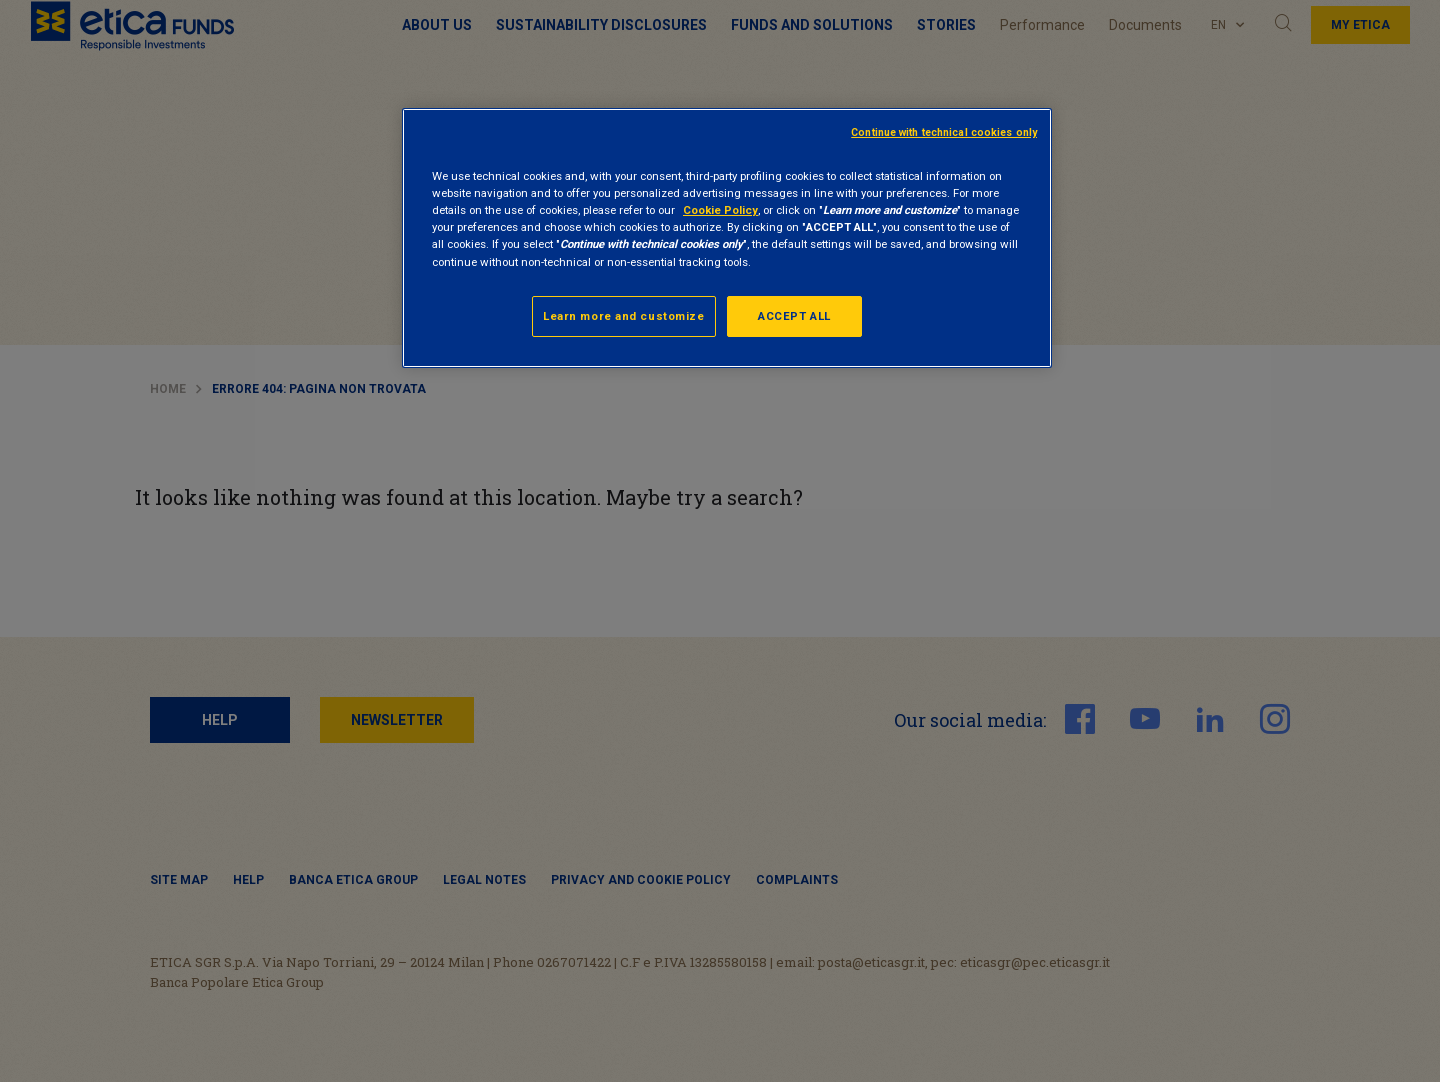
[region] (727, 238)
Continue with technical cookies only (944, 132)
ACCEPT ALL (794, 316)
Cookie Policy (720, 210)
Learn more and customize (624, 316)
